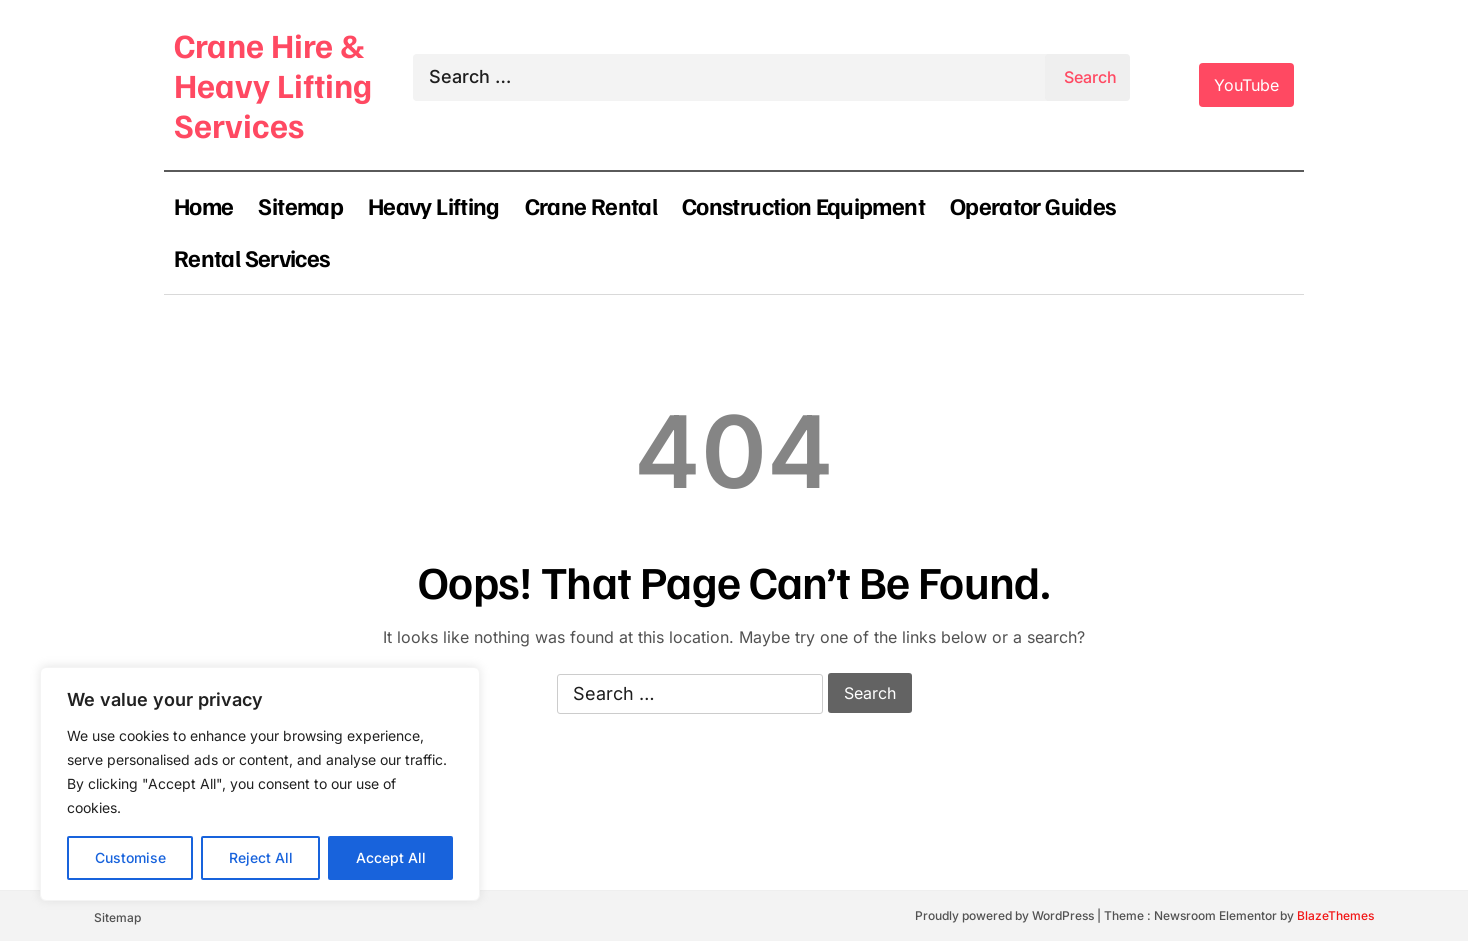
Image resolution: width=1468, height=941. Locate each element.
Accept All (391, 857)
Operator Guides (1032, 205)
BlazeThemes (1335, 915)
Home (203, 205)
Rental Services (251, 257)
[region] (260, 784)
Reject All (261, 857)
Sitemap (300, 205)
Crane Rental (591, 205)
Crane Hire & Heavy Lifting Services (273, 84)
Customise (130, 857)
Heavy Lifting (434, 205)
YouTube (1246, 85)
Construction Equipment (803, 205)
